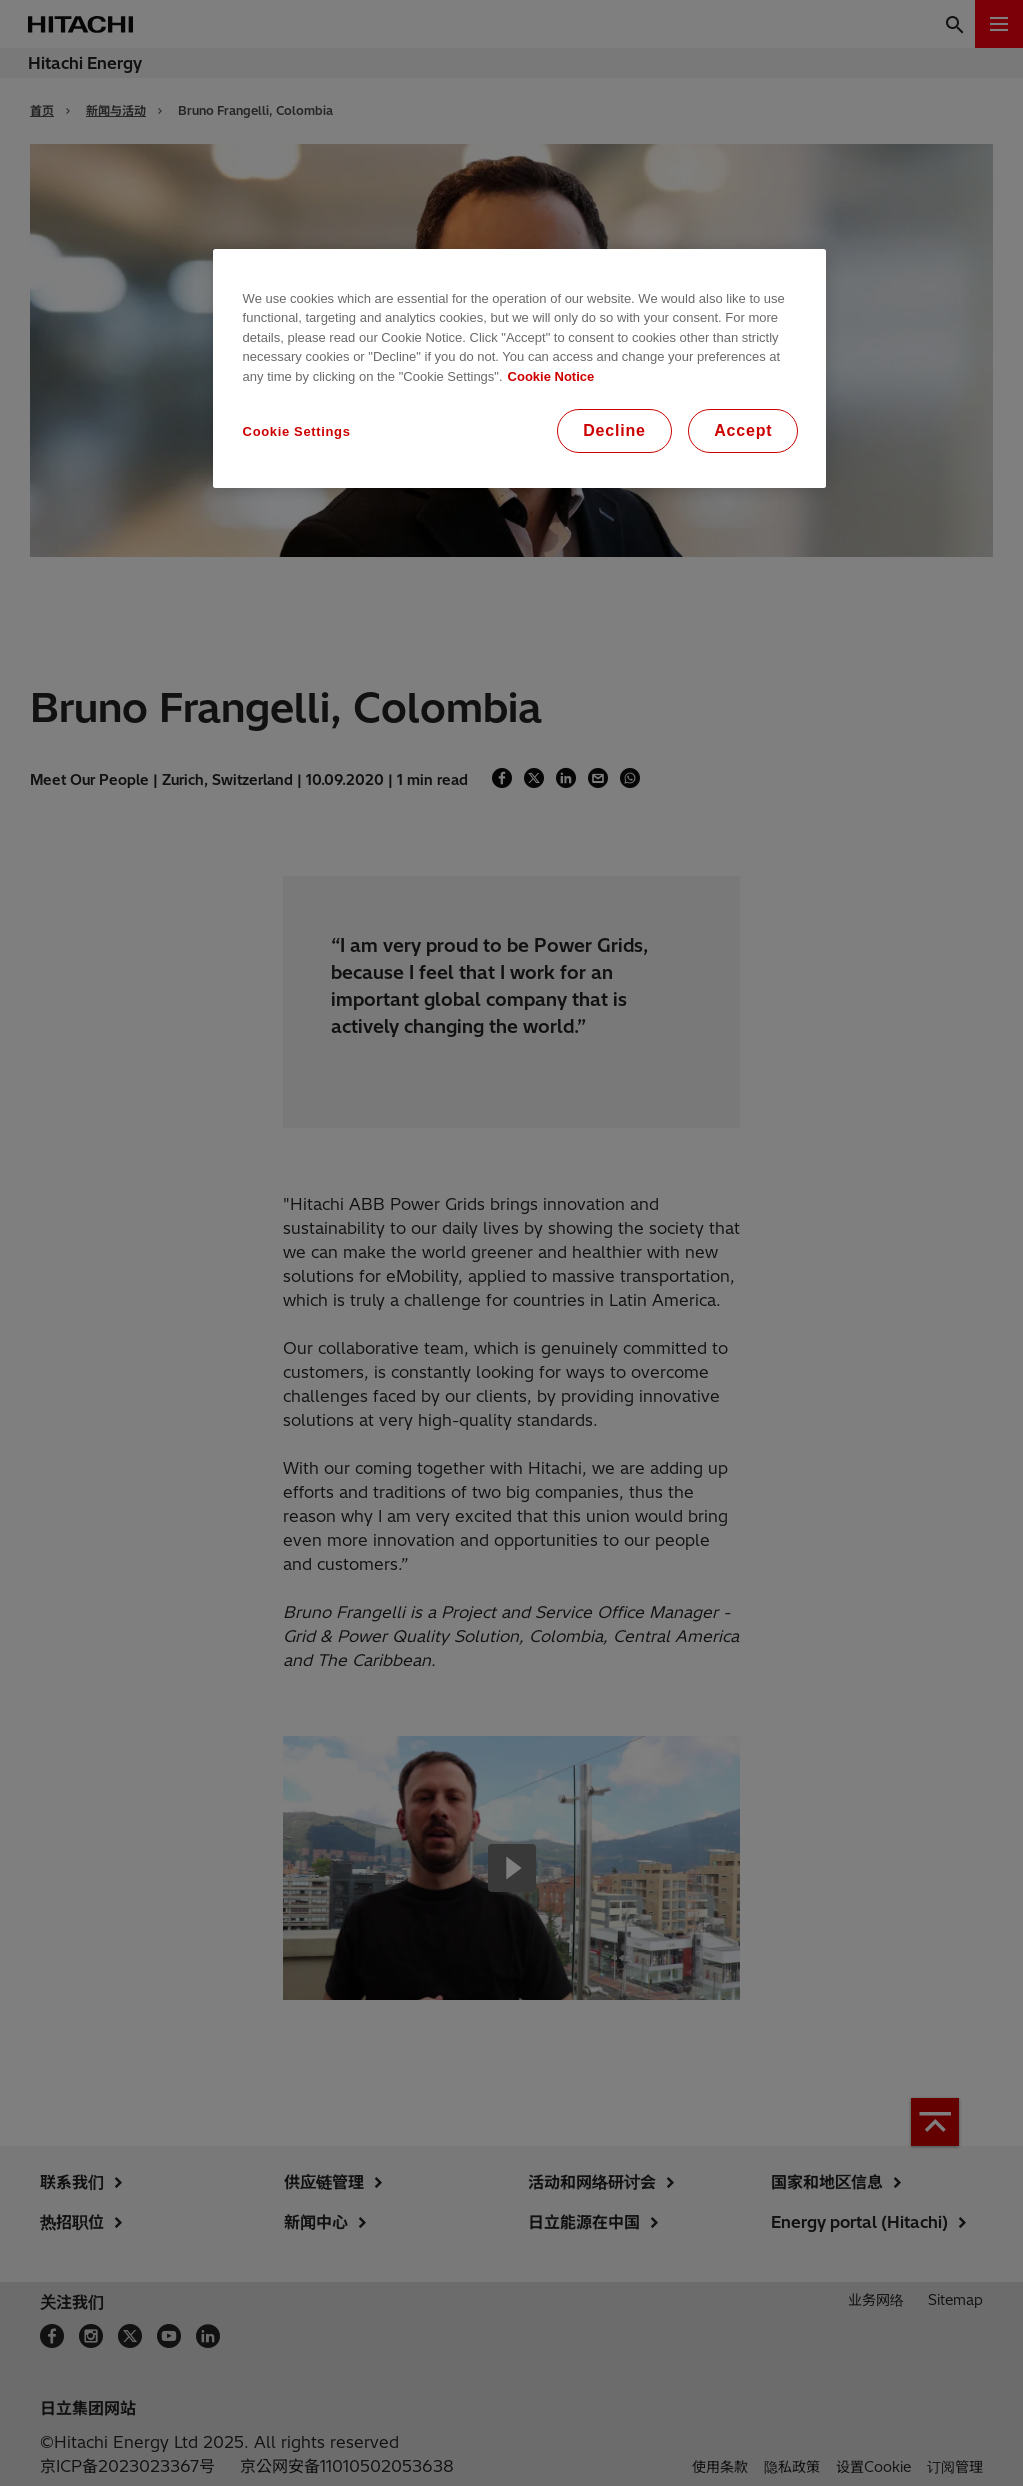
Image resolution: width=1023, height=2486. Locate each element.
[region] (520, 369)
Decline (614, 430)
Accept (743, 430)
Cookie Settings (297, 431)
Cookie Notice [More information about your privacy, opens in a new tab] (551, 376)
